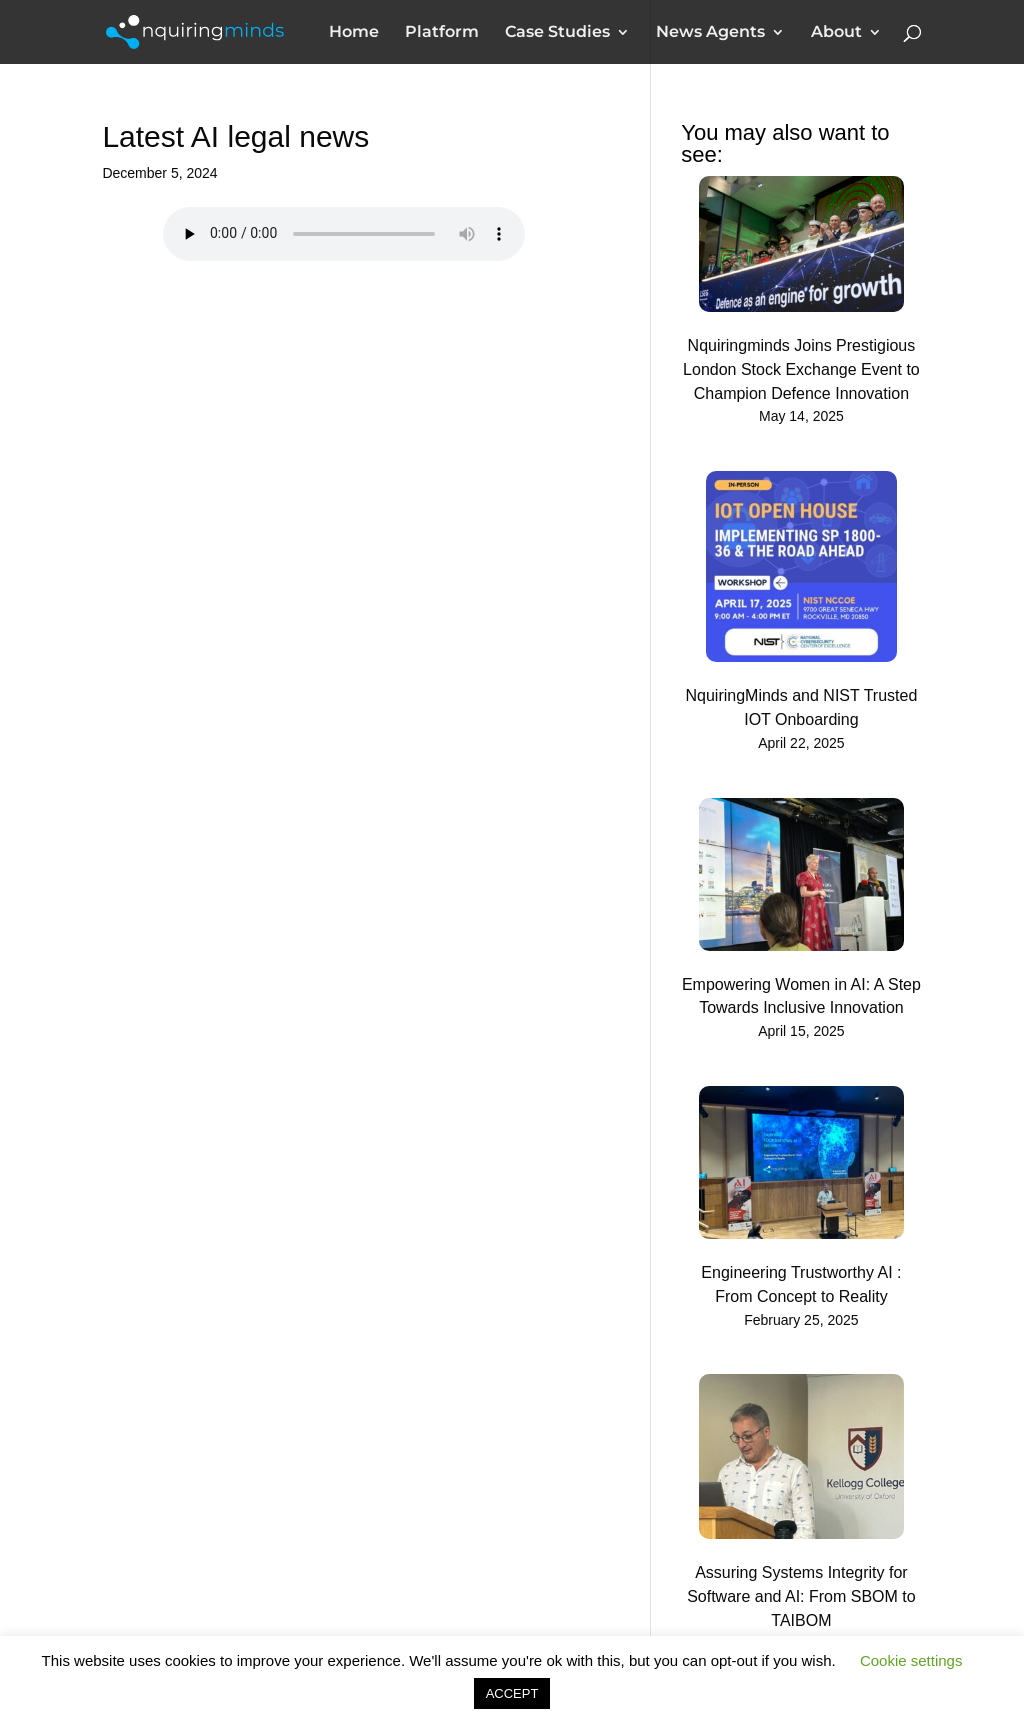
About (836, 33)
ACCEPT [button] (512, 1693)
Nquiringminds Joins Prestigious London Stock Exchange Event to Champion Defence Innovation (801, 369)
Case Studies (557, 33)
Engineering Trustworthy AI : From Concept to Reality (801, 1284)
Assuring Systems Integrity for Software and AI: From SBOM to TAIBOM (801, 1596)
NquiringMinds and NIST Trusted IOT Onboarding (802, 707)
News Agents (710, 33)
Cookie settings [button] (911, 1660)
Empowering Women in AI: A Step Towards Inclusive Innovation (801, 996)
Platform (442, 33)
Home (354, 33)
